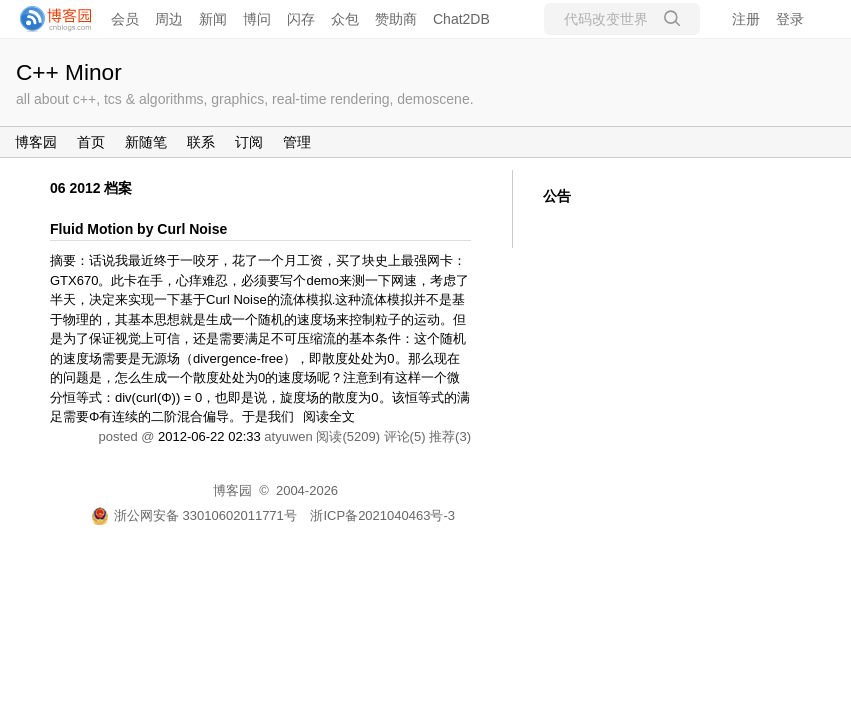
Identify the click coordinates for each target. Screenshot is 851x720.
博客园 (36, 142)
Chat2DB (461, 19)
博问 (257, 19)
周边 (169, 19)
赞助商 (396, 19)
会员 (125, 19)
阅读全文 (329, 416)
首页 (91, 142)
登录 (790, 19)
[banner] (50, 19)
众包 (345, 19)
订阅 (249, 142)
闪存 (301, 19)
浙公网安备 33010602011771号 (194, 515)
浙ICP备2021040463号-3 (382, 515)
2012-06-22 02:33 (209, 436)
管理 (297, 142)
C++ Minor (69, 72)
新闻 (213, 19)
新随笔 (146, 142)
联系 (201, 142)
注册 (746, 19)
